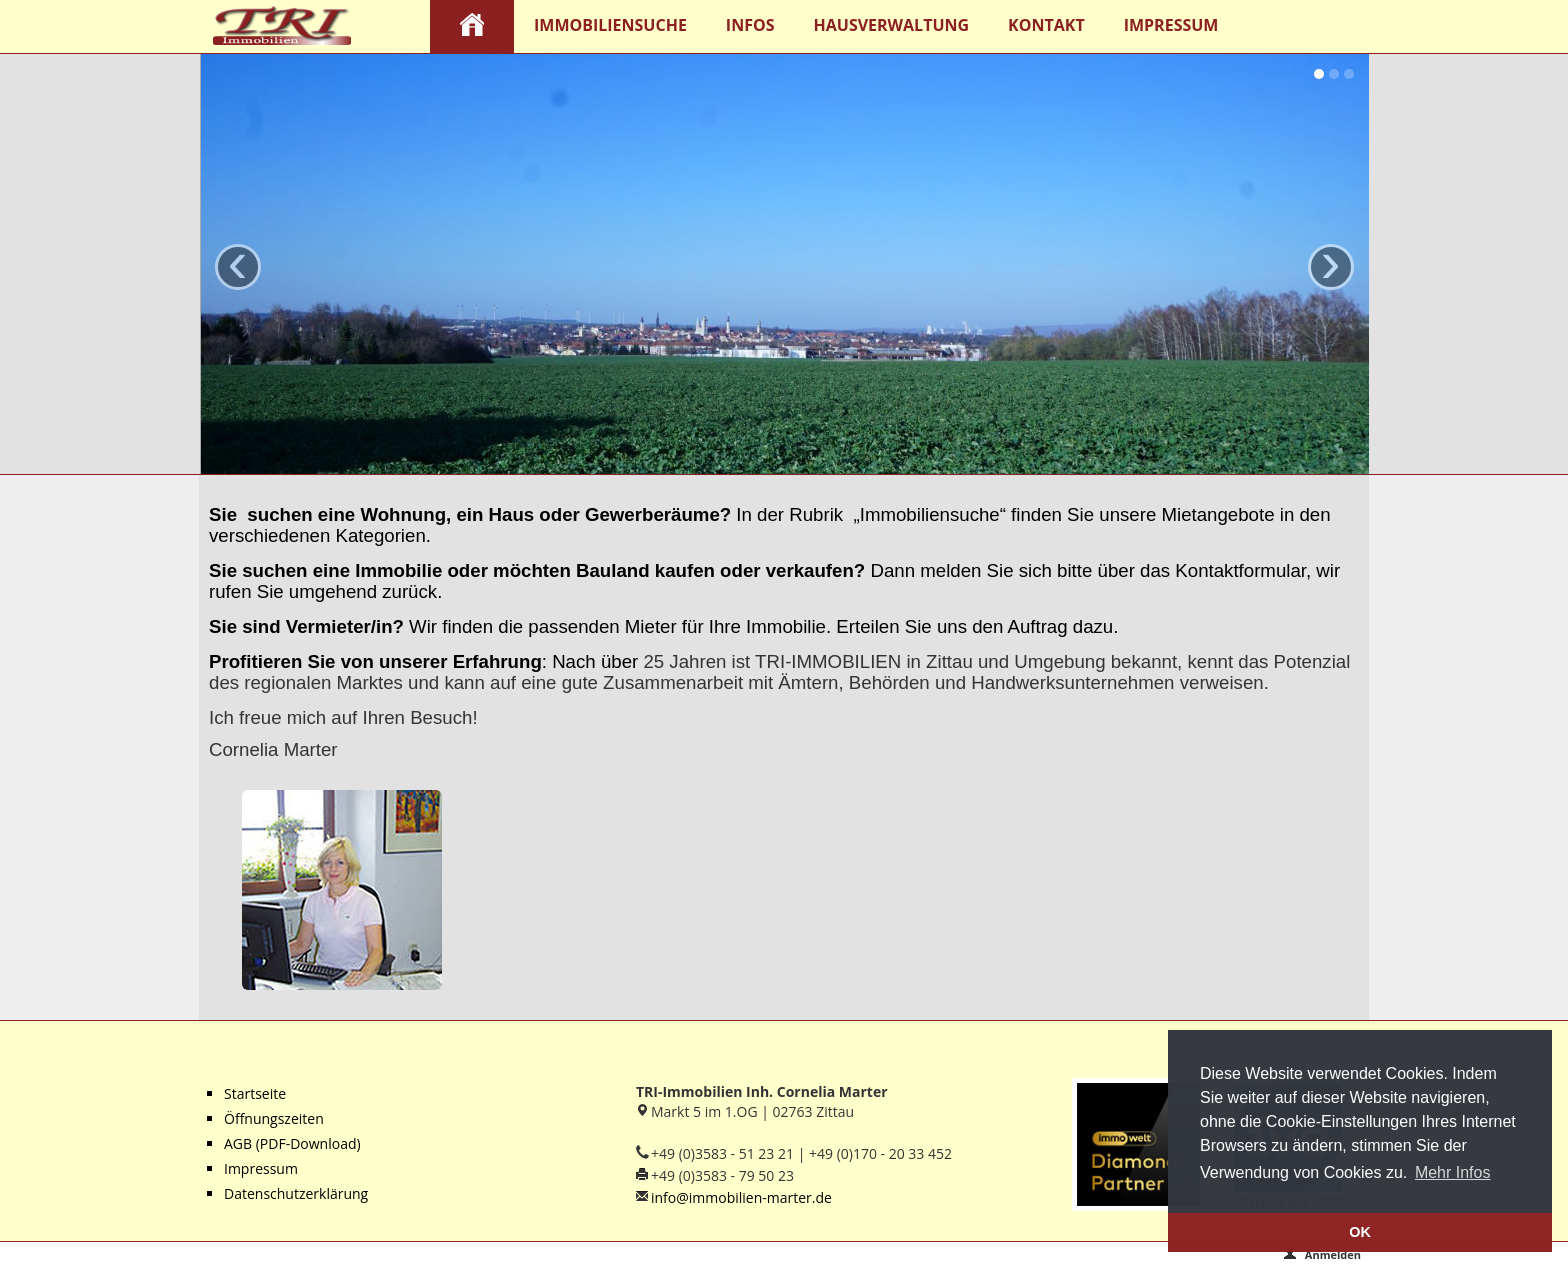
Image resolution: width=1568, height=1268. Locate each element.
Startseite (255, 1093)
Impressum (1171, 25)
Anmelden (1322, 1254)
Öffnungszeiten (274, 1118)
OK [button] (1360, 1232)
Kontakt (1046, 25)
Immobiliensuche (610, 25)
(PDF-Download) (306, 1143)
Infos (750, 25)
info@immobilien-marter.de (741, 1197)
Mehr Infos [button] (1453, 1172)
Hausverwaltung (892, 25)
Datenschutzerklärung (296, 1193)
